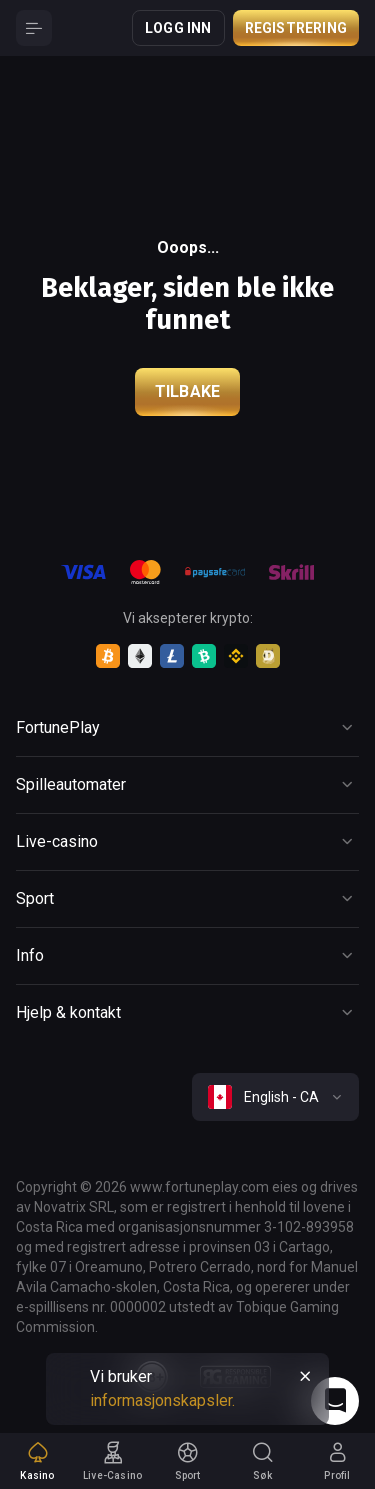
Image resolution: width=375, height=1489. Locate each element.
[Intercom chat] (335, 1401)
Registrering (296, 28)
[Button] (34, 28)
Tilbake (187, 391)
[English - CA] (275, 1097)
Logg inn (178, 28)
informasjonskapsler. (162, 1400)
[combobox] (275, 1097)
